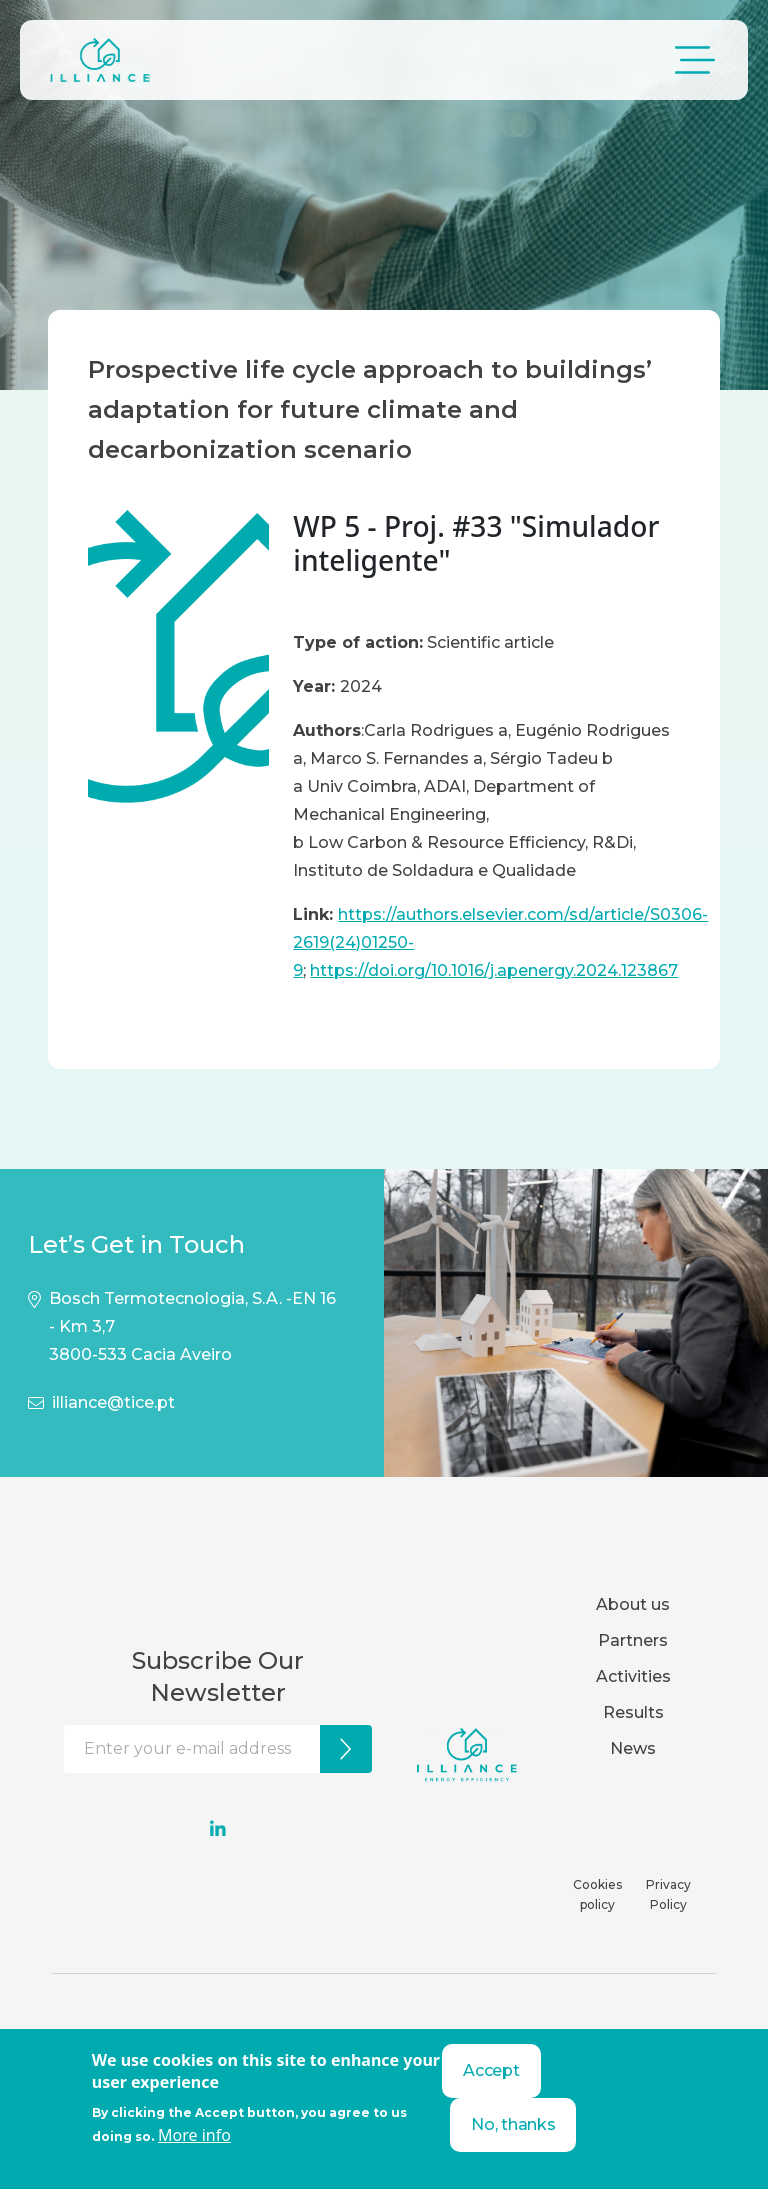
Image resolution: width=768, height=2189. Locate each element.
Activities (633, 1676)
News (633, 1748)
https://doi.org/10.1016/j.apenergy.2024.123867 (494, 970)
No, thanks (513, 2124)
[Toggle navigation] (695, 60)
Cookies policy (597, 1894)
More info (194, 2135)
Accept (491, 2070)
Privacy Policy (668, 1894)
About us (633, 1604)
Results (633, 1712)
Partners (633, 1640)
